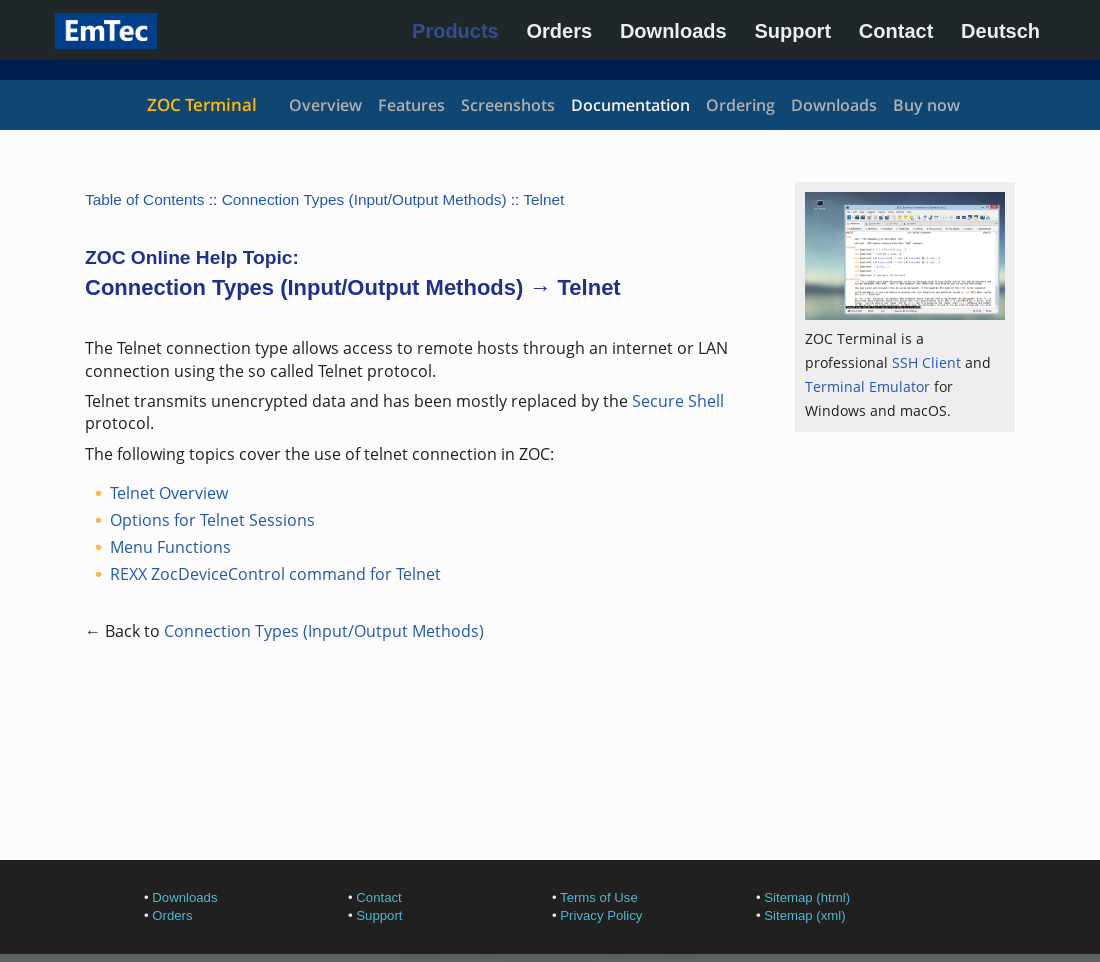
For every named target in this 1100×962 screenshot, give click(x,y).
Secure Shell (678, 401)
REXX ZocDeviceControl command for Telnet (275, 574)
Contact (896, 31)
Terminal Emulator (867, 386)
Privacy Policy (601, 915)
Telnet (543, 199)
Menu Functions (170, 547)
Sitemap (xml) (804, 915)
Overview (325, 105)
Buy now (926, 105)
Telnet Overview (169, 493)
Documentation (630, 105)
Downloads (673, 31)
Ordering (740, 105)
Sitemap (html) (807, 897)
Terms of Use (599, 897)
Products (455, 31)
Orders (560, 31)
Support (792, 31)
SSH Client (926, 362)
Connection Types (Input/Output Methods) (364, 199)
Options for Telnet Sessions (212, 520)
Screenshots (508, 105)
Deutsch (1000, 31)
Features (411, 105)
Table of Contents (145, 199)
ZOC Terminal (202, 104)
